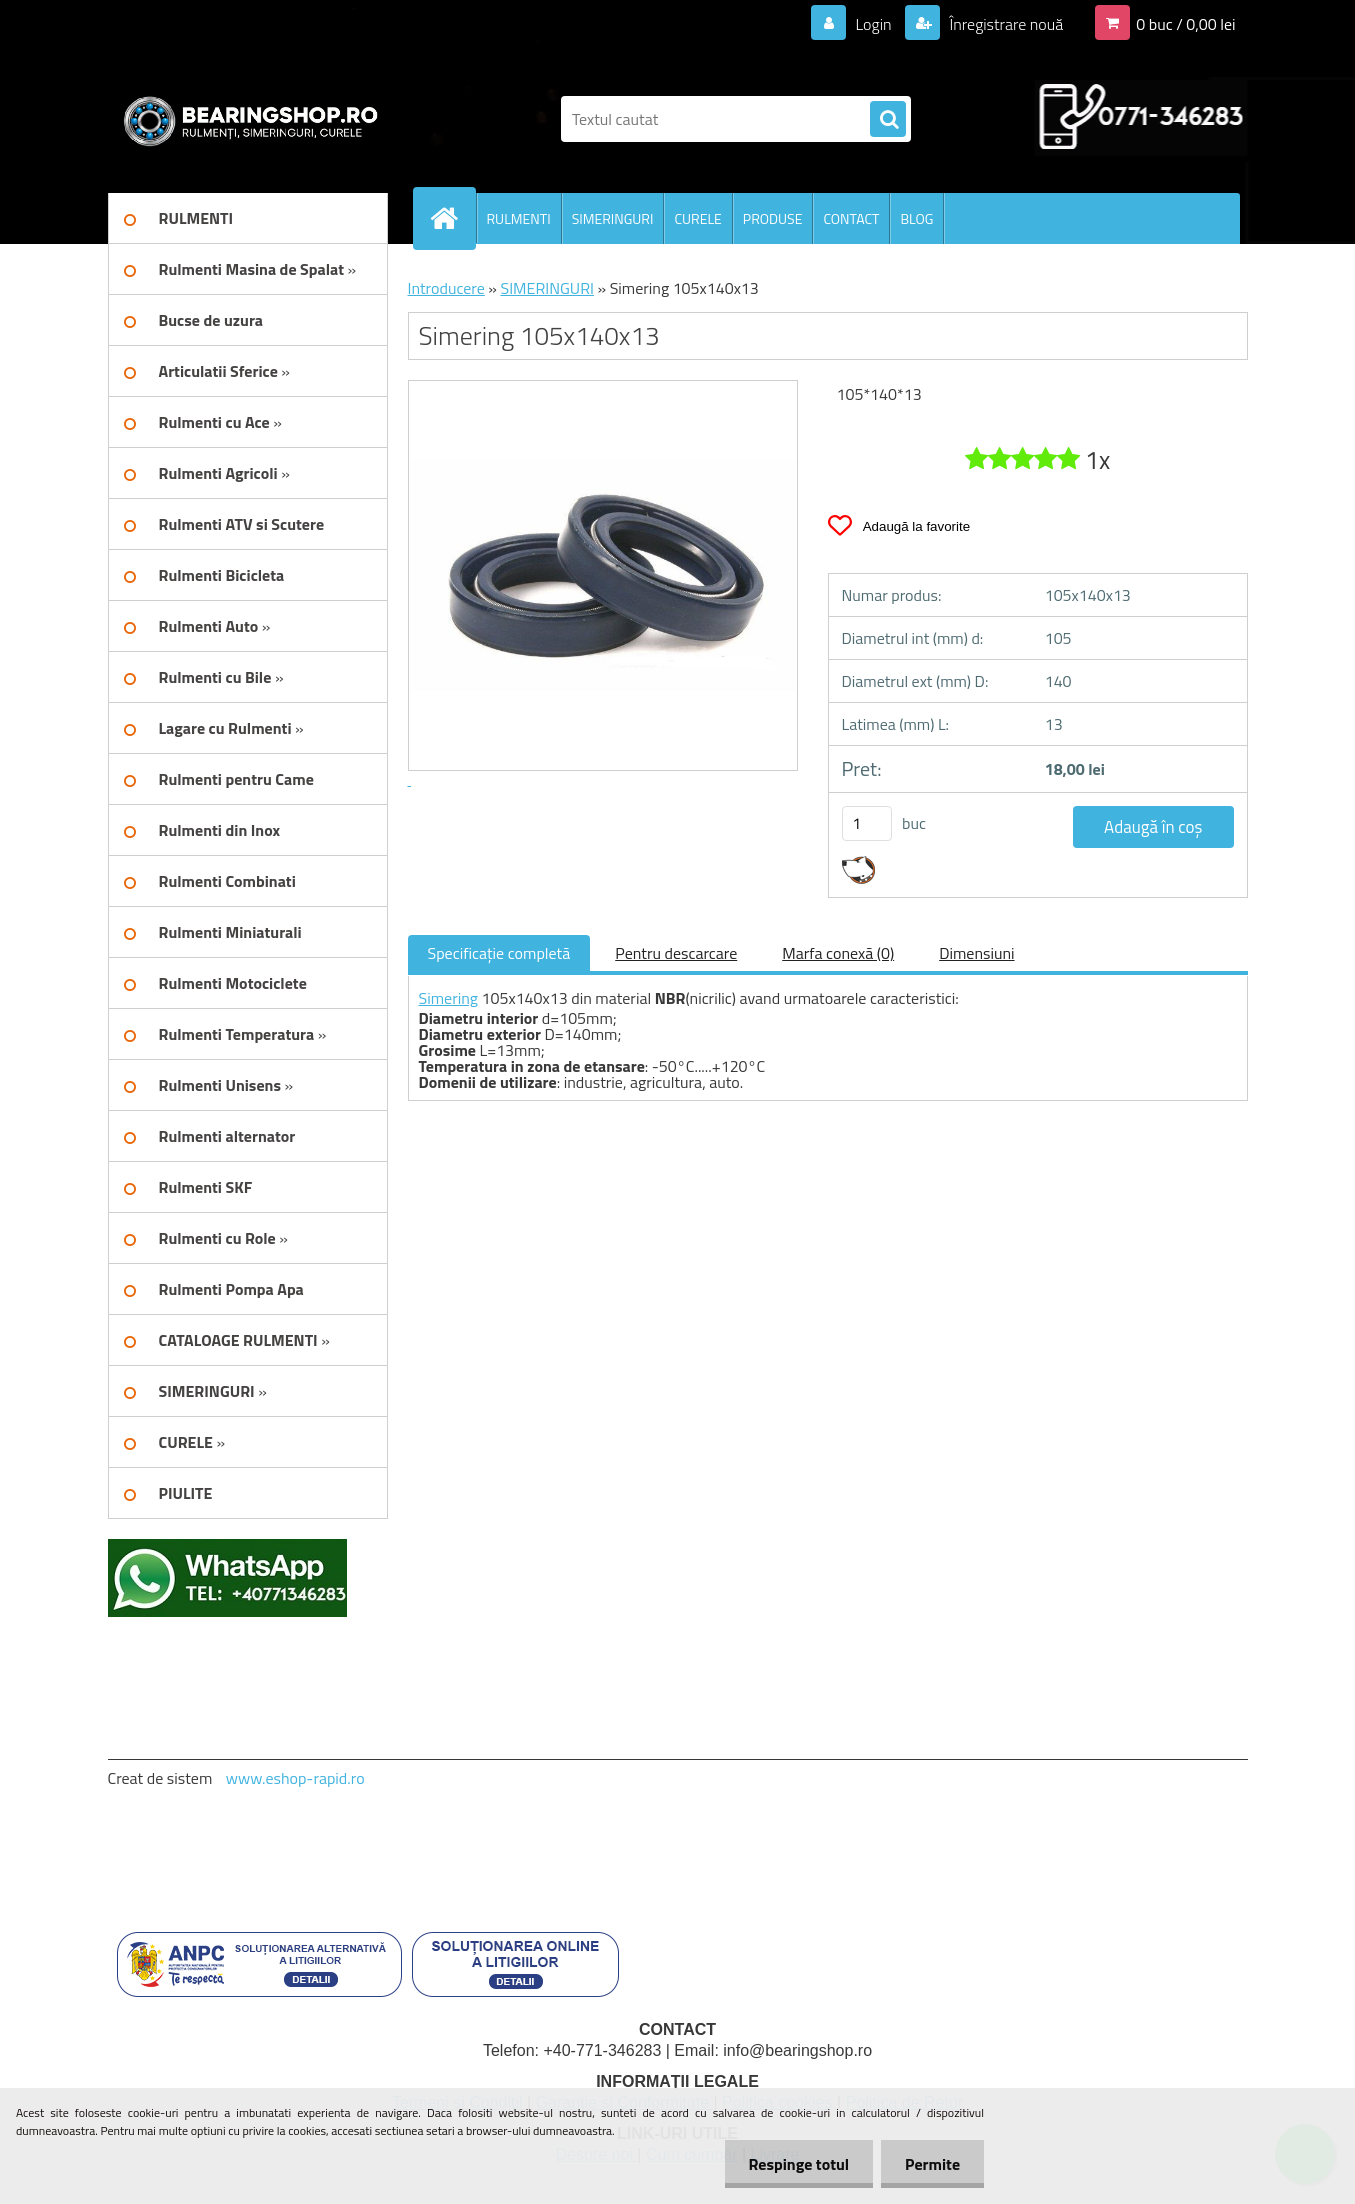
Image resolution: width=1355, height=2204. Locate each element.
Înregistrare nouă (1004, 24)
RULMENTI (519, 218)
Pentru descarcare (676, 953)
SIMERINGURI (613, 218)
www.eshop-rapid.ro (295, 1778)
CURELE (697, 218)
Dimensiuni (976, 953)
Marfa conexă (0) (838, 953)
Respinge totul (795, 2164)
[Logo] (245, 119)
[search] (888, 120)
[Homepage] (453, 218)
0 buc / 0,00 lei (1185, 24)
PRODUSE (773, 218)
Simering (449, 998)
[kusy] (867, 823)
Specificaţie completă (499, 953)
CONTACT (851, 218)
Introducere (446, 288)
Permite (931, 2164)
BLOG (916, 218)
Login (873, 24)
